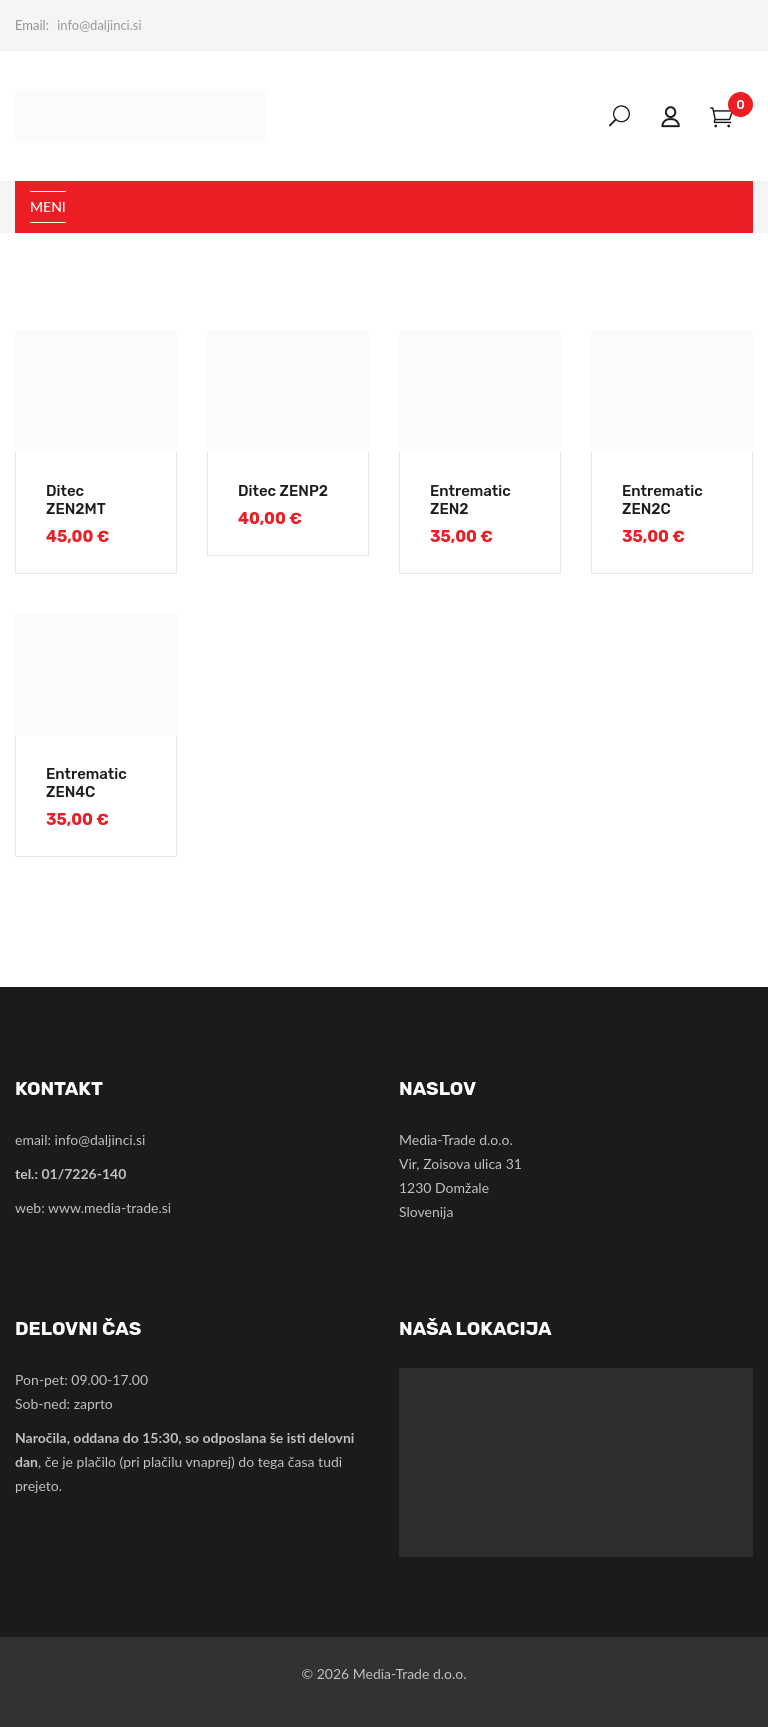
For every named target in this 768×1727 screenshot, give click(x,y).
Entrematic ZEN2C (662, 500)
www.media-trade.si (109, 1207)
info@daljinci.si (99, 25)
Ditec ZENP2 (283, 491)
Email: (32, 25)
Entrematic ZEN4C (86, 783)
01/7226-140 (83, 1173)
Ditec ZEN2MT (76, 500)
